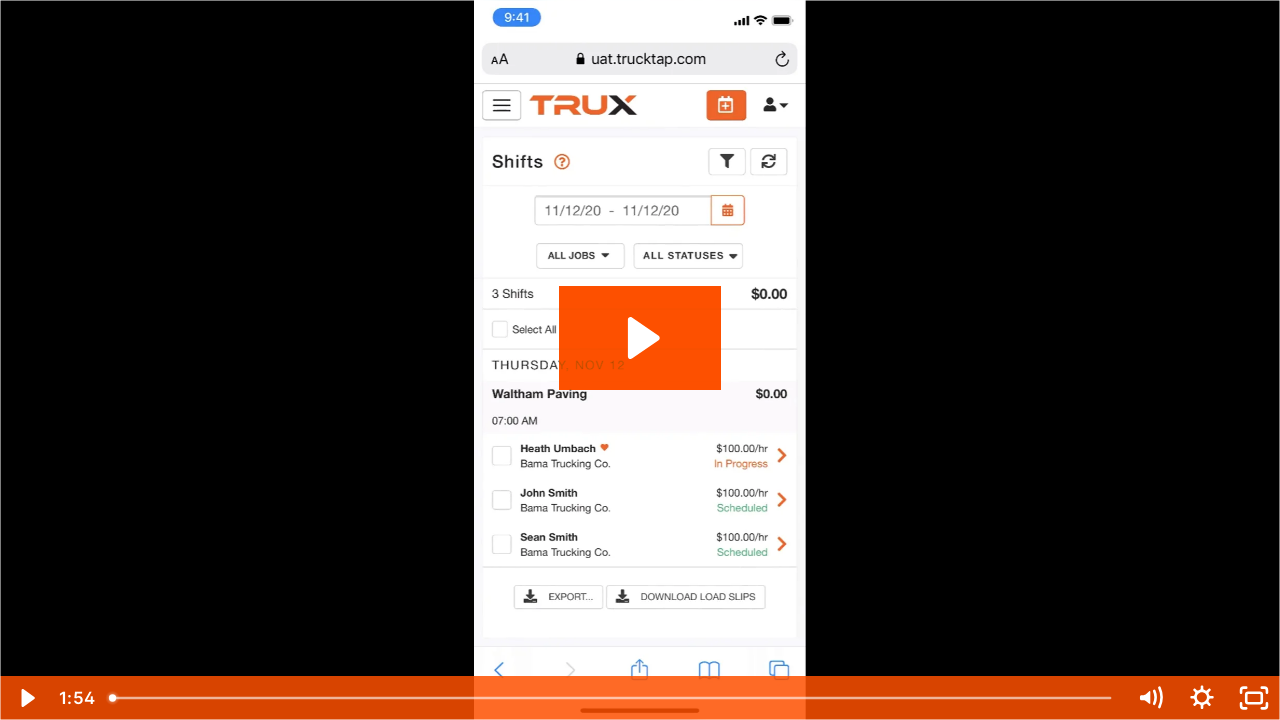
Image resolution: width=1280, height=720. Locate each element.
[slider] (612, 698)
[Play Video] (26, 698)
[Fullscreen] (1254, 698)
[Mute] (1150, 698)
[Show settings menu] (1202, 698)
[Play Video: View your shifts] (640, 338)
